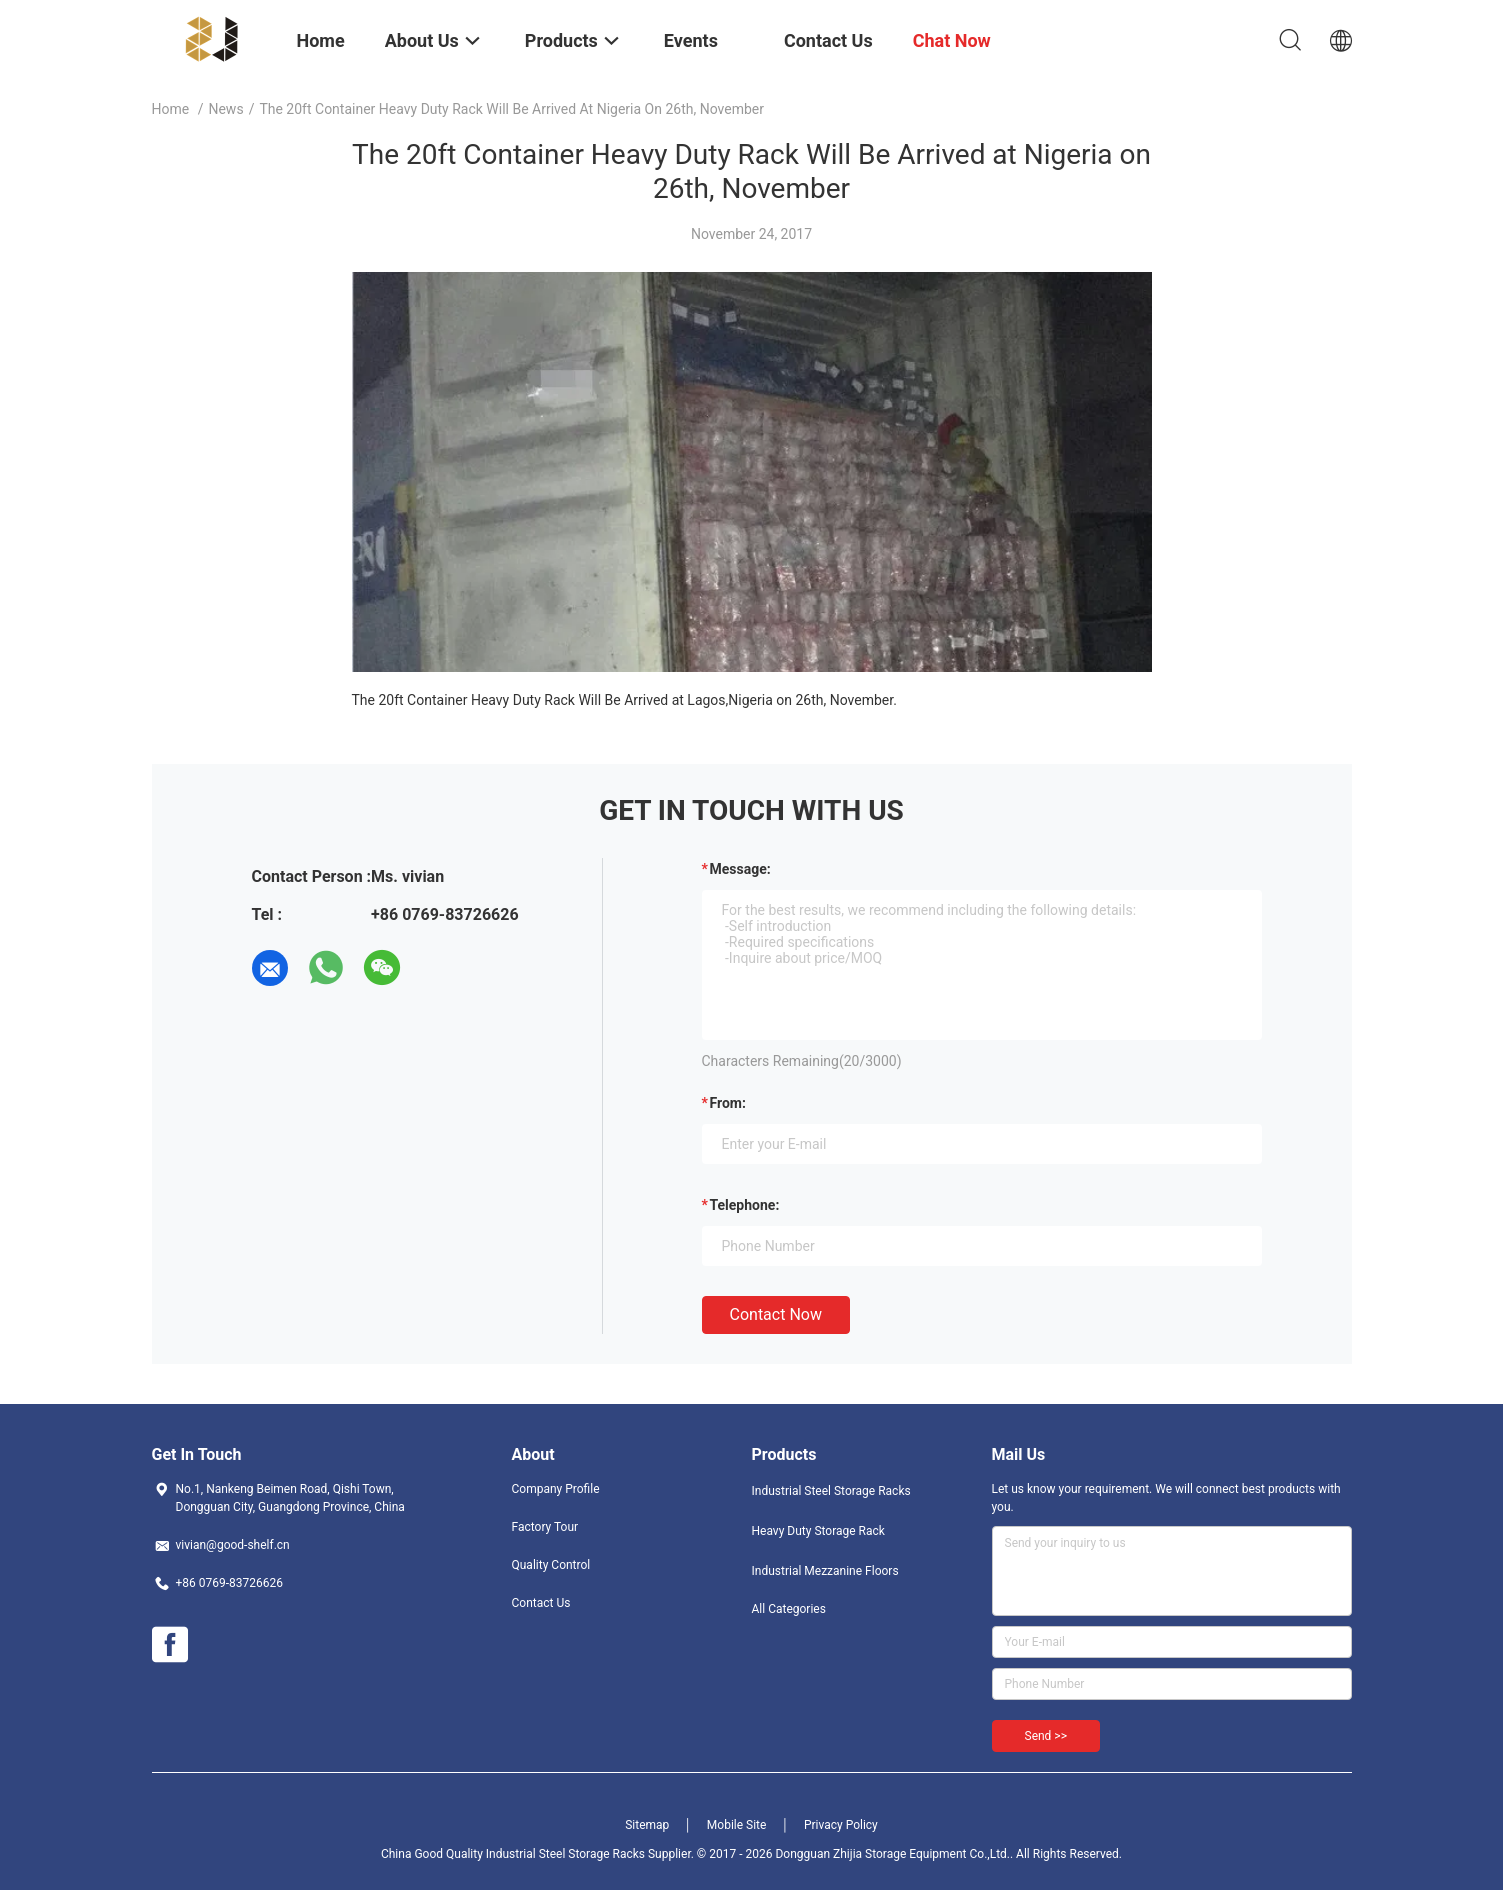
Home (171, 109)
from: (728, 1103)
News (225, 109)
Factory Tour (545, 1527)
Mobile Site (737, 1825)
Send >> (1046, 1736)
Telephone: (745, 1205)
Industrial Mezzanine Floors (825, 1571)
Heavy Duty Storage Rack (818, 1531)
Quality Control (551, 1565)
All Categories (789, 1609)
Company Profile (556, 1489)
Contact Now (776, 1314)
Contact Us (541, 1603)
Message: (740, 869)
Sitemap (647, 1825)
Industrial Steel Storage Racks (831, 1491)
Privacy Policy (841, 1825)
